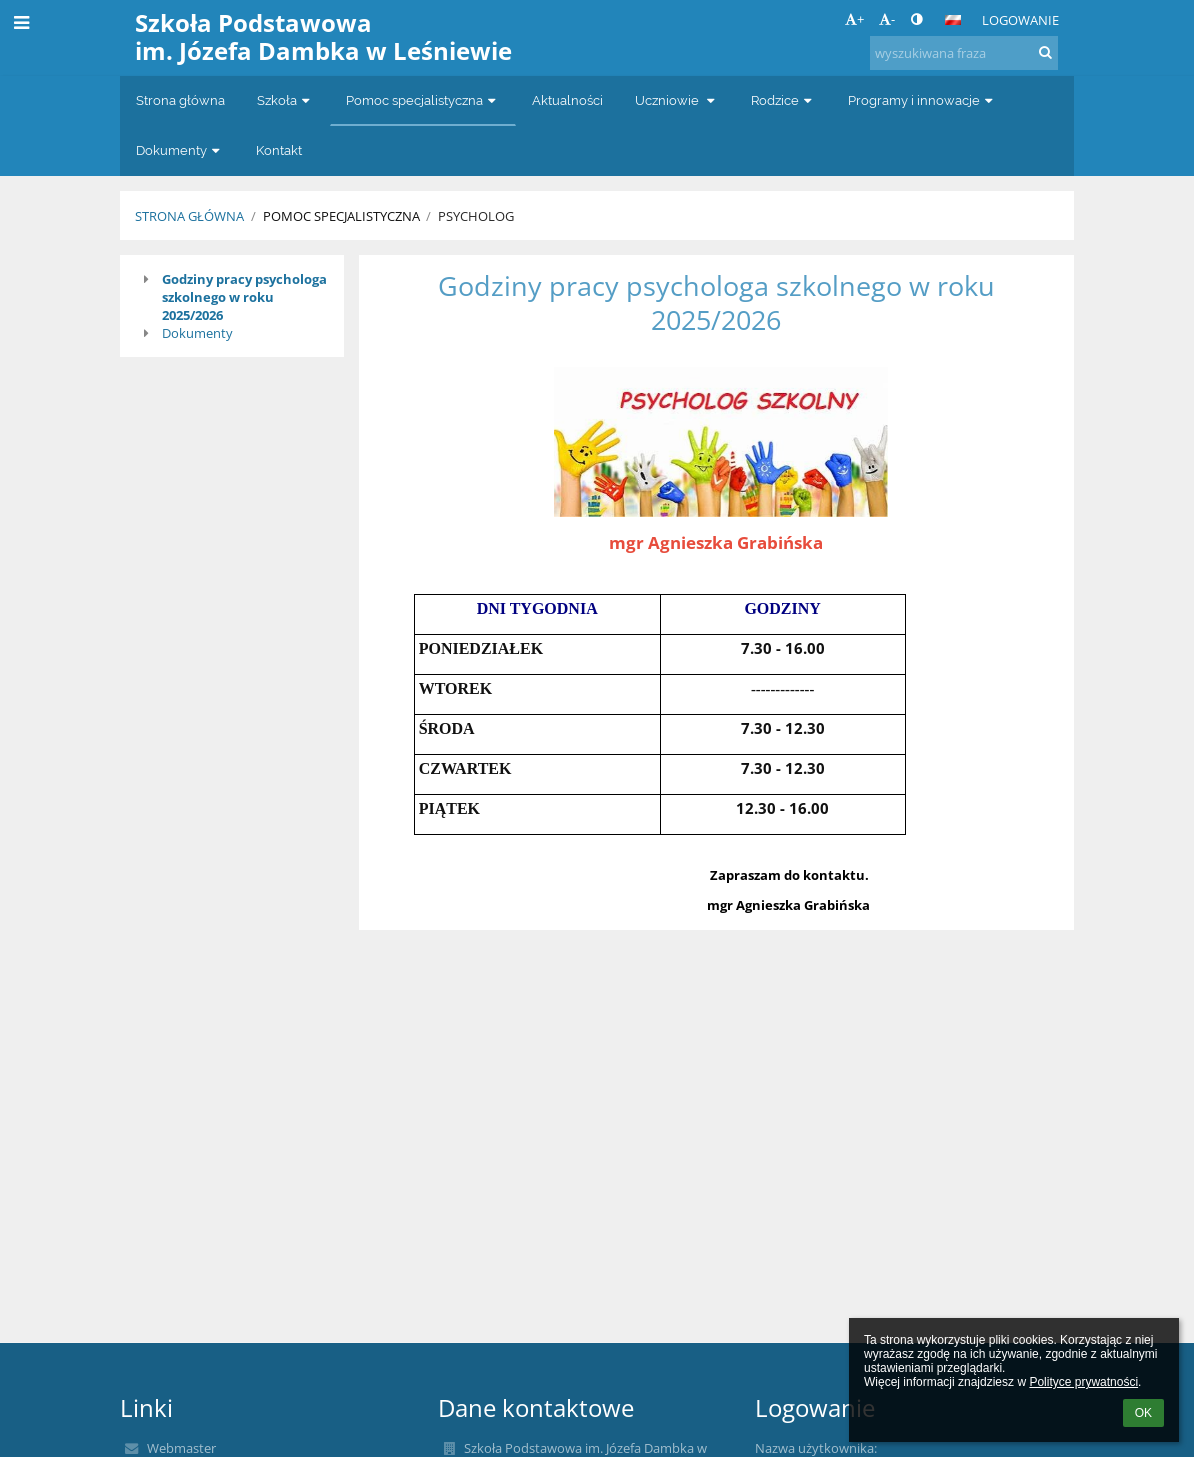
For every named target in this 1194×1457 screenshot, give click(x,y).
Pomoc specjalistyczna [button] (423, 100)
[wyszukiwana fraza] (964, 53)
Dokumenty (197, 333)
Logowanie (1020, 20)
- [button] (887, 19)
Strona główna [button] (180, 100)
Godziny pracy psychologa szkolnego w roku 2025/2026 (244, 297)
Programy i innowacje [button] (922, 100)
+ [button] (854, 19)
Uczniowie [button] (677, 100)
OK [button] (1143, 1413)
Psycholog (476, 216)
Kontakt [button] (279, 150)
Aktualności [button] (567, 100)
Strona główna (189, 216)
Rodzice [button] (783, 100)
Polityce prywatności (1083, 1382)
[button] (953, 20)
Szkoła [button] (285, 100)
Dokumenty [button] (180, 150)
